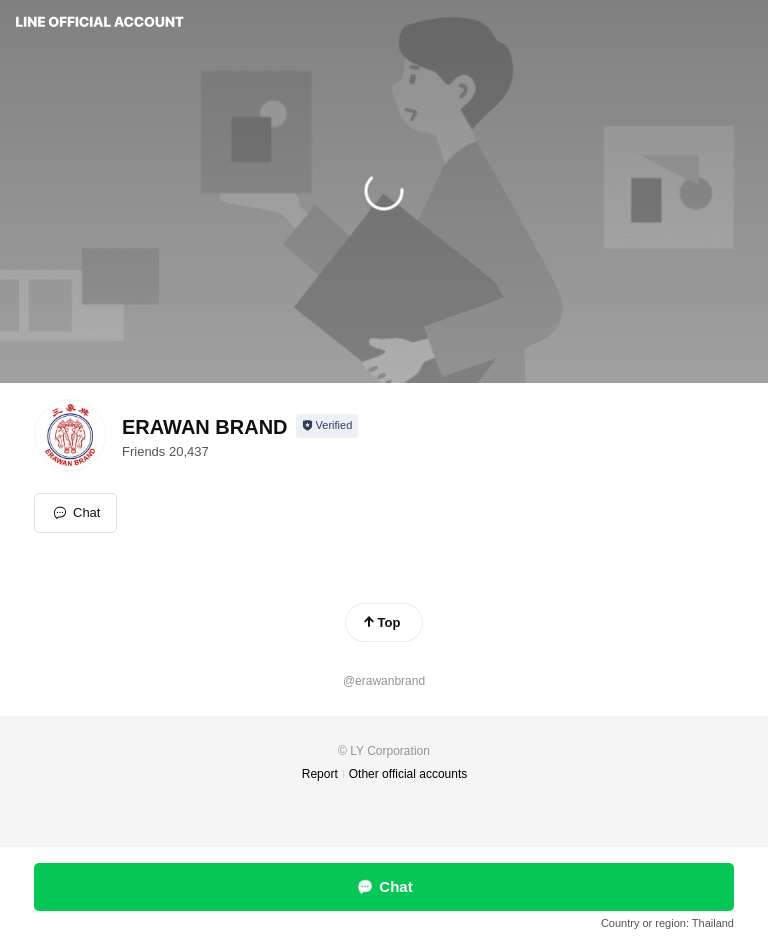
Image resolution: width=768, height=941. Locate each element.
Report (320, 774)
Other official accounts (408, 774)
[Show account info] (327, 426)
